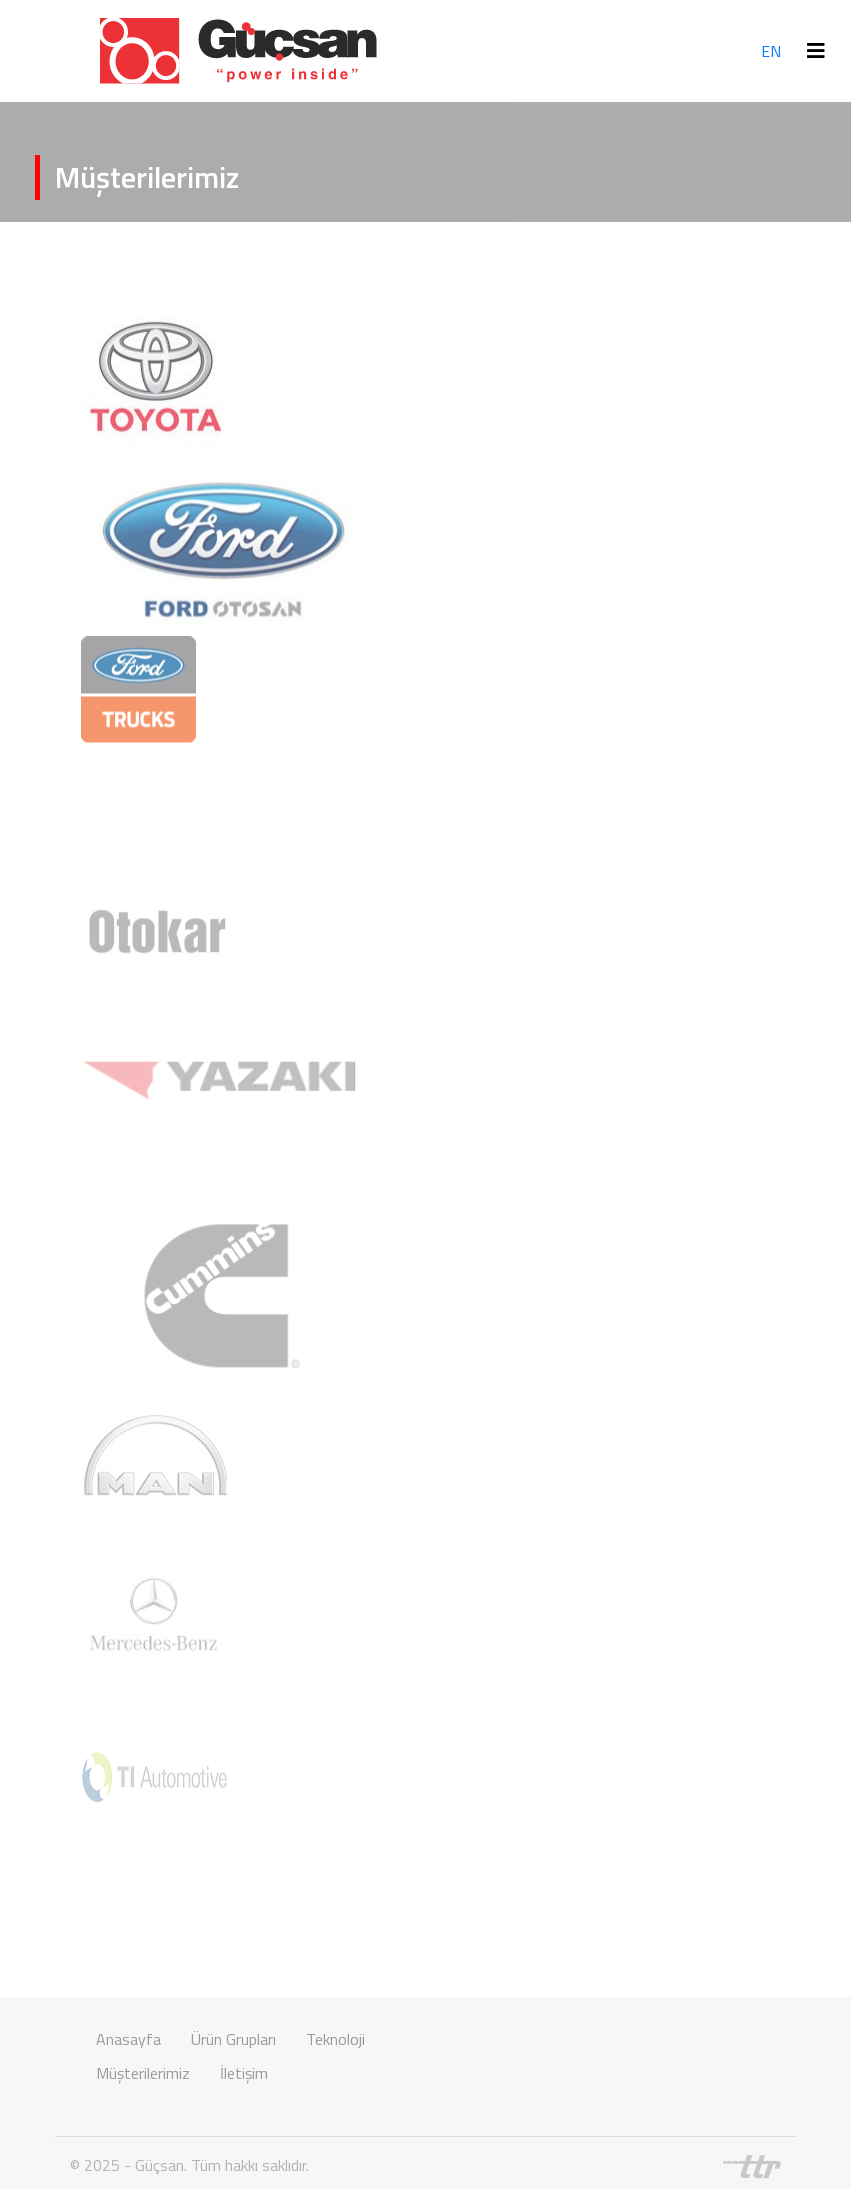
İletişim (244, 2073)
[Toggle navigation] (816, 51)
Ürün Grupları (233, 2039)
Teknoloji (335, 2039)
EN (771, 51)
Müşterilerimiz (143, 2073)
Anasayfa (128, 2039)
